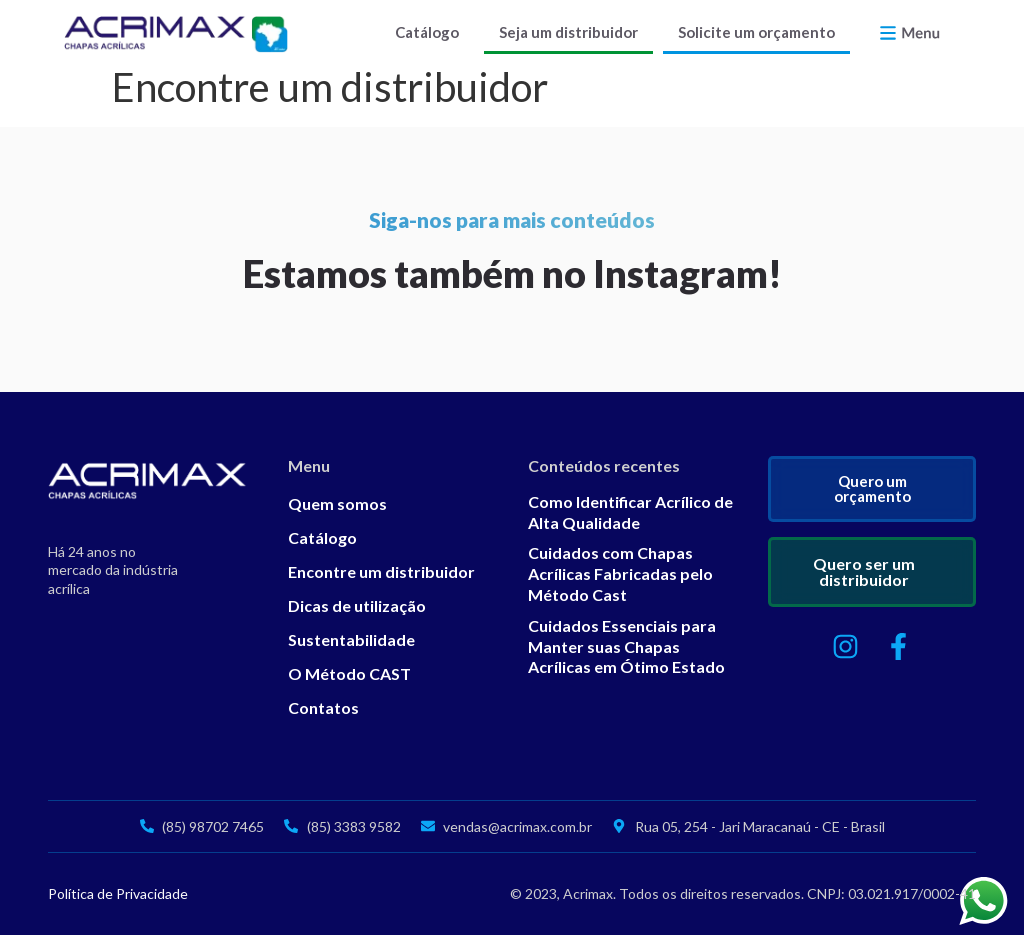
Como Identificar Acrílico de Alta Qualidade (630, 525)
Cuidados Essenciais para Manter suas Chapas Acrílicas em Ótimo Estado (626, 659)
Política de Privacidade (118, 906)
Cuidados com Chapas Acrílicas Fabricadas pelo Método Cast (620, 586)
